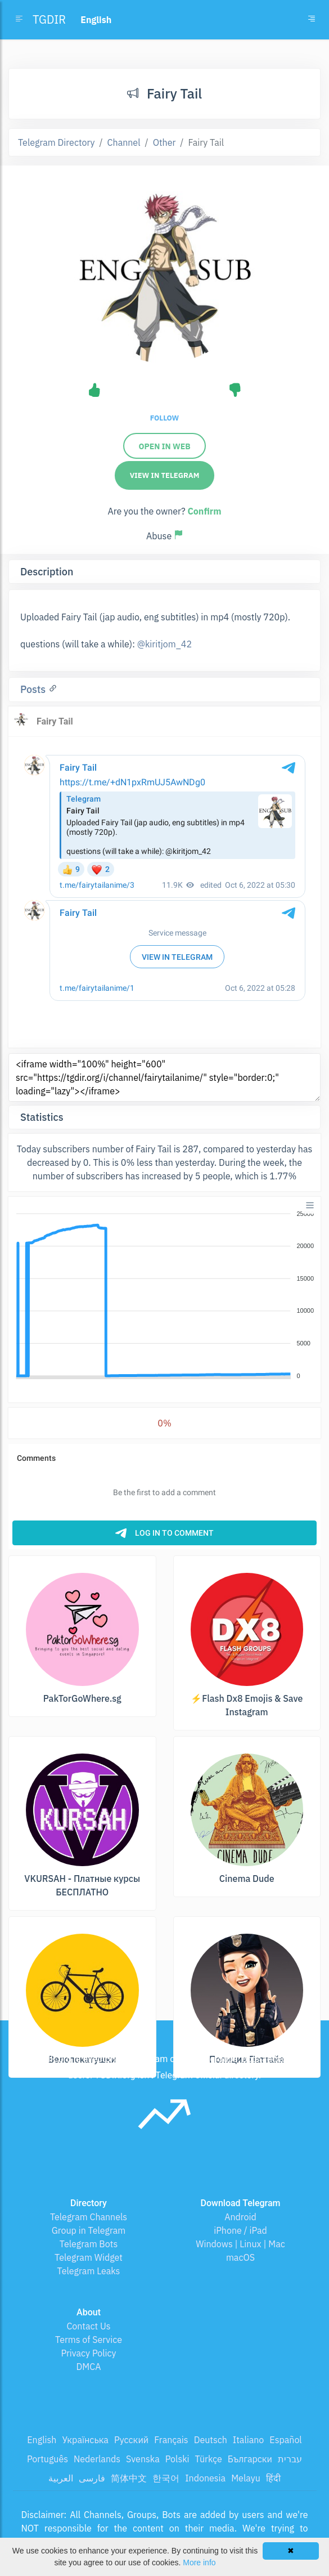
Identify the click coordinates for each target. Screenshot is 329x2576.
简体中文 (129, 2478)
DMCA (88, 2366)
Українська (85, 2439)
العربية (60, 2478)
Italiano (248, 2439)
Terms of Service (88, 2339)
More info (199, 2562)
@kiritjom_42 (164, 644)
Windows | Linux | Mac (240, 2243)
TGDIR (49, 19)
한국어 (165, 2478)
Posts (34, 689)
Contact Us (88, 2326)
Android (240, 2216)
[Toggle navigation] (311, 19)
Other (164, 142)
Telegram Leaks (88, 2271)
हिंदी (273, 2478)
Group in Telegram (89, 2230)
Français (171, 2439)
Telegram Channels (88, 2216)
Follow (164, 418)
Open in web (164, 446)
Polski (177, 2459)
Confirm (204, 511)
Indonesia (205, 2478)
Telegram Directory (56, 142)
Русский (131, 2439)
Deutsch (210, 2439)
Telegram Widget (89, 2257)
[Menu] (310, 1205)
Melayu (245, 2478)
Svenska (143, 2459)
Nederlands (97, 2459)
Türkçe (208, 2459)
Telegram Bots (89, 2243)
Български (250, 2459)
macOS (240, 2257)
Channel (124, 142)
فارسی (92, 2478)
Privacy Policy (88, 2353)
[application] (164, 1295)
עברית (290, 2459)
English (41, 2439)
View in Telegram (165, 475)
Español (285, 2439)
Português (47, 2459)
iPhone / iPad (240, 2230)
